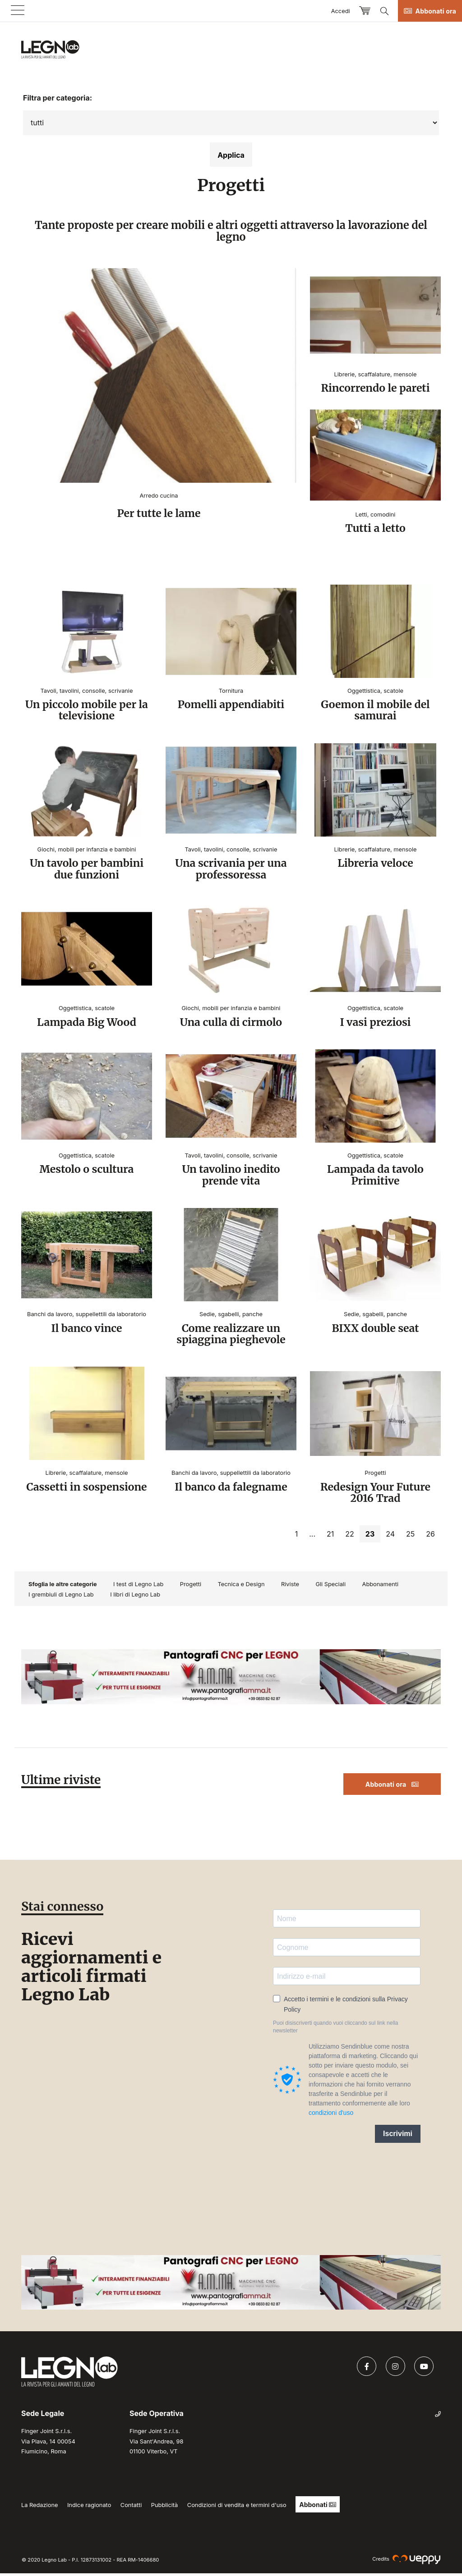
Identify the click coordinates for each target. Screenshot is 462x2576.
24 (390, 1537)
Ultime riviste (62, 1782)
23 (372, 1537)
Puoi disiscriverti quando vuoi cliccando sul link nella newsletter (335, 2029)
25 (410, 1537)
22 (349, 1537)
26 (430, 1537)
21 (330, 1537)
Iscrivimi (397, 2136)
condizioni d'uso (331, 2115)
